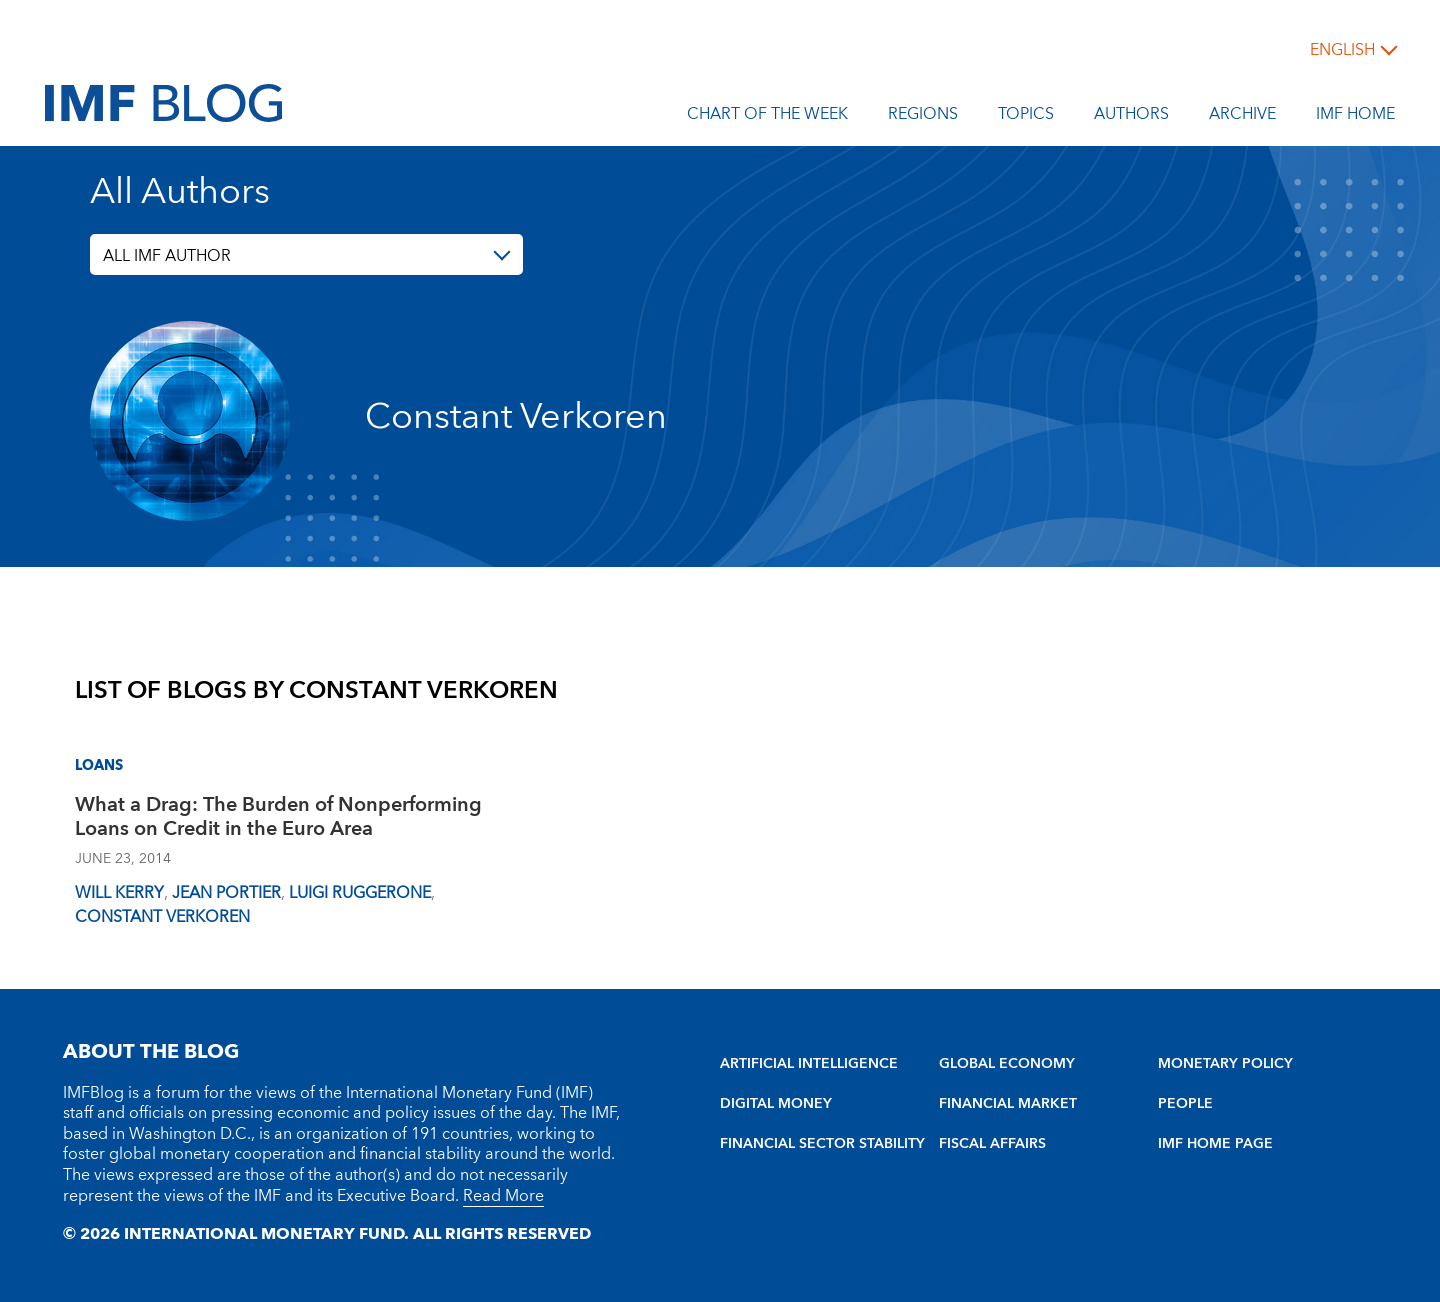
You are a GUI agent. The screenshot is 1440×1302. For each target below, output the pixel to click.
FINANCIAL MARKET (1008, 1104)
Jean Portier (226, 893)
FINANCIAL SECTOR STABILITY (822, 1144)
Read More (503, 1196)
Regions (923, 117)
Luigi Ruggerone (360, 893)
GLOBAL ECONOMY (1007, 1064)
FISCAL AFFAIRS (992, 1144)
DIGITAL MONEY (776, 1104)
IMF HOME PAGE (1215, 1144)
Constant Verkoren (164, 917)
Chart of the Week (767, 117)
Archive (1242, 117)
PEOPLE (1185, 1104)
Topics (1026, 117)
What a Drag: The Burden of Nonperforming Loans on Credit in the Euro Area (278, 819)
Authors (1131, 117)
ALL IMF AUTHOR (167, 256)
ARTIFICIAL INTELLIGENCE (809, 1064)
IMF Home (1355, 117)
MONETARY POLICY (1225, 1064)
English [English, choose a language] (1342, 50)
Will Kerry (119, 893)
